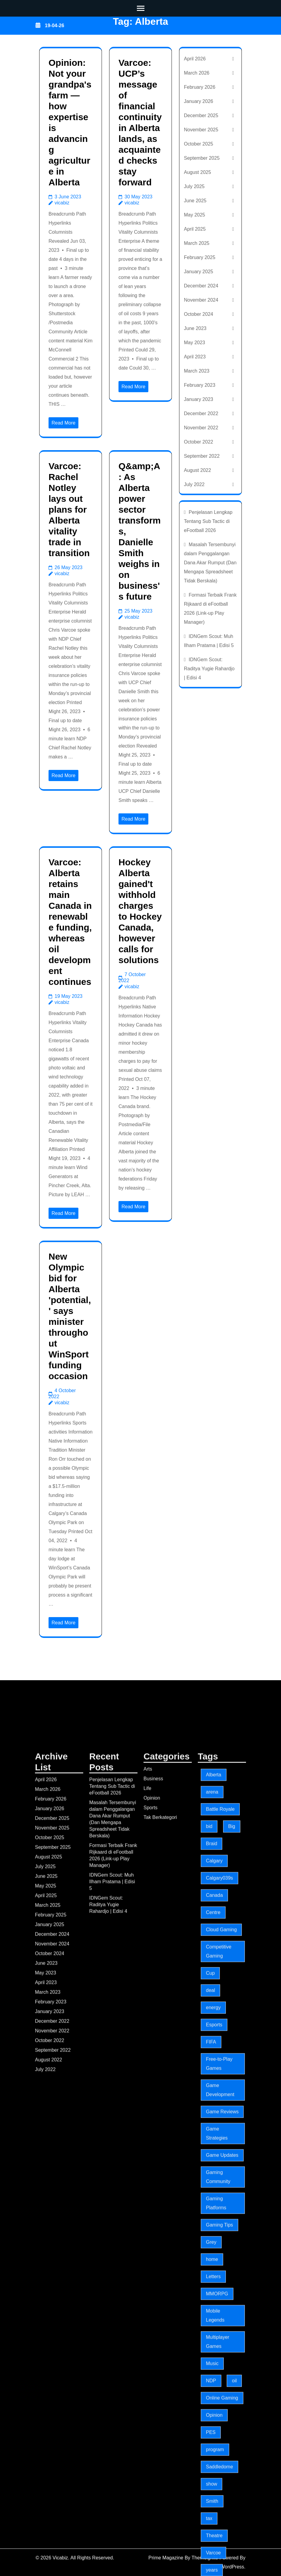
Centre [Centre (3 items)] (213, 2510)
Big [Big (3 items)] (231, 2424)
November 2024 (201, 300)
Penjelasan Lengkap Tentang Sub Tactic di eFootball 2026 (208, 521)
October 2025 (198, 143)
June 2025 (195, 200)
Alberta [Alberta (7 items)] (213, 2372)
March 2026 (197, 72)
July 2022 (194, 484)
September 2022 (201, 456)
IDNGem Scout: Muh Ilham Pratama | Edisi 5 (112, 2479)
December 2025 (201, 115)
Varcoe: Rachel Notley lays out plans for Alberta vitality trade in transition (69, 509)
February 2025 (199, 257)
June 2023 (195, 328)
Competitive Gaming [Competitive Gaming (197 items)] (218, 2549)
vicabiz (62, 202)
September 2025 (201, 158)
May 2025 (194, 214)
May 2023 (194, 342)
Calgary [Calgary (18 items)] (214, 2458)
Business (153, 2376)
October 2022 (198, 441)
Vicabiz (137, 41)
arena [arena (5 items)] (212, 2389)
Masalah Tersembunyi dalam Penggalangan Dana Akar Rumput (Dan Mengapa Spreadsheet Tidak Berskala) (210, 562)
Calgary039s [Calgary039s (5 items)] (219, 2475)
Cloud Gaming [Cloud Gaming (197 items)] (221, 2527)
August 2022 (197, 470)
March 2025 (197, 243)
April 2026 (195, 58)
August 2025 (197, 172)
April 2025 (195, 229)
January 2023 (198, 399)
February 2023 (199, 385)
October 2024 (198, 314)
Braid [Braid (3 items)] (211, 2441)
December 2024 (201, 285)
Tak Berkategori (160, 2414)
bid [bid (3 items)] (209, 2424)
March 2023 (197, 370)
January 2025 (198, 271)
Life (147, 2386)
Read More (63, 422)
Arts (148, 2366)
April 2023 (195, 356)
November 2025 (201, 129)
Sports (150, 2405)
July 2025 (194, 186)
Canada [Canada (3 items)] (214, 2492)
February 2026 (199, 87)
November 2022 (201, 427)
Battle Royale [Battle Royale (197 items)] (220, 2406)
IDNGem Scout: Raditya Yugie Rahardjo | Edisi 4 (209, 668)
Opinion (152, 2395)
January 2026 (198, 101)
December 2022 (201, 413)
